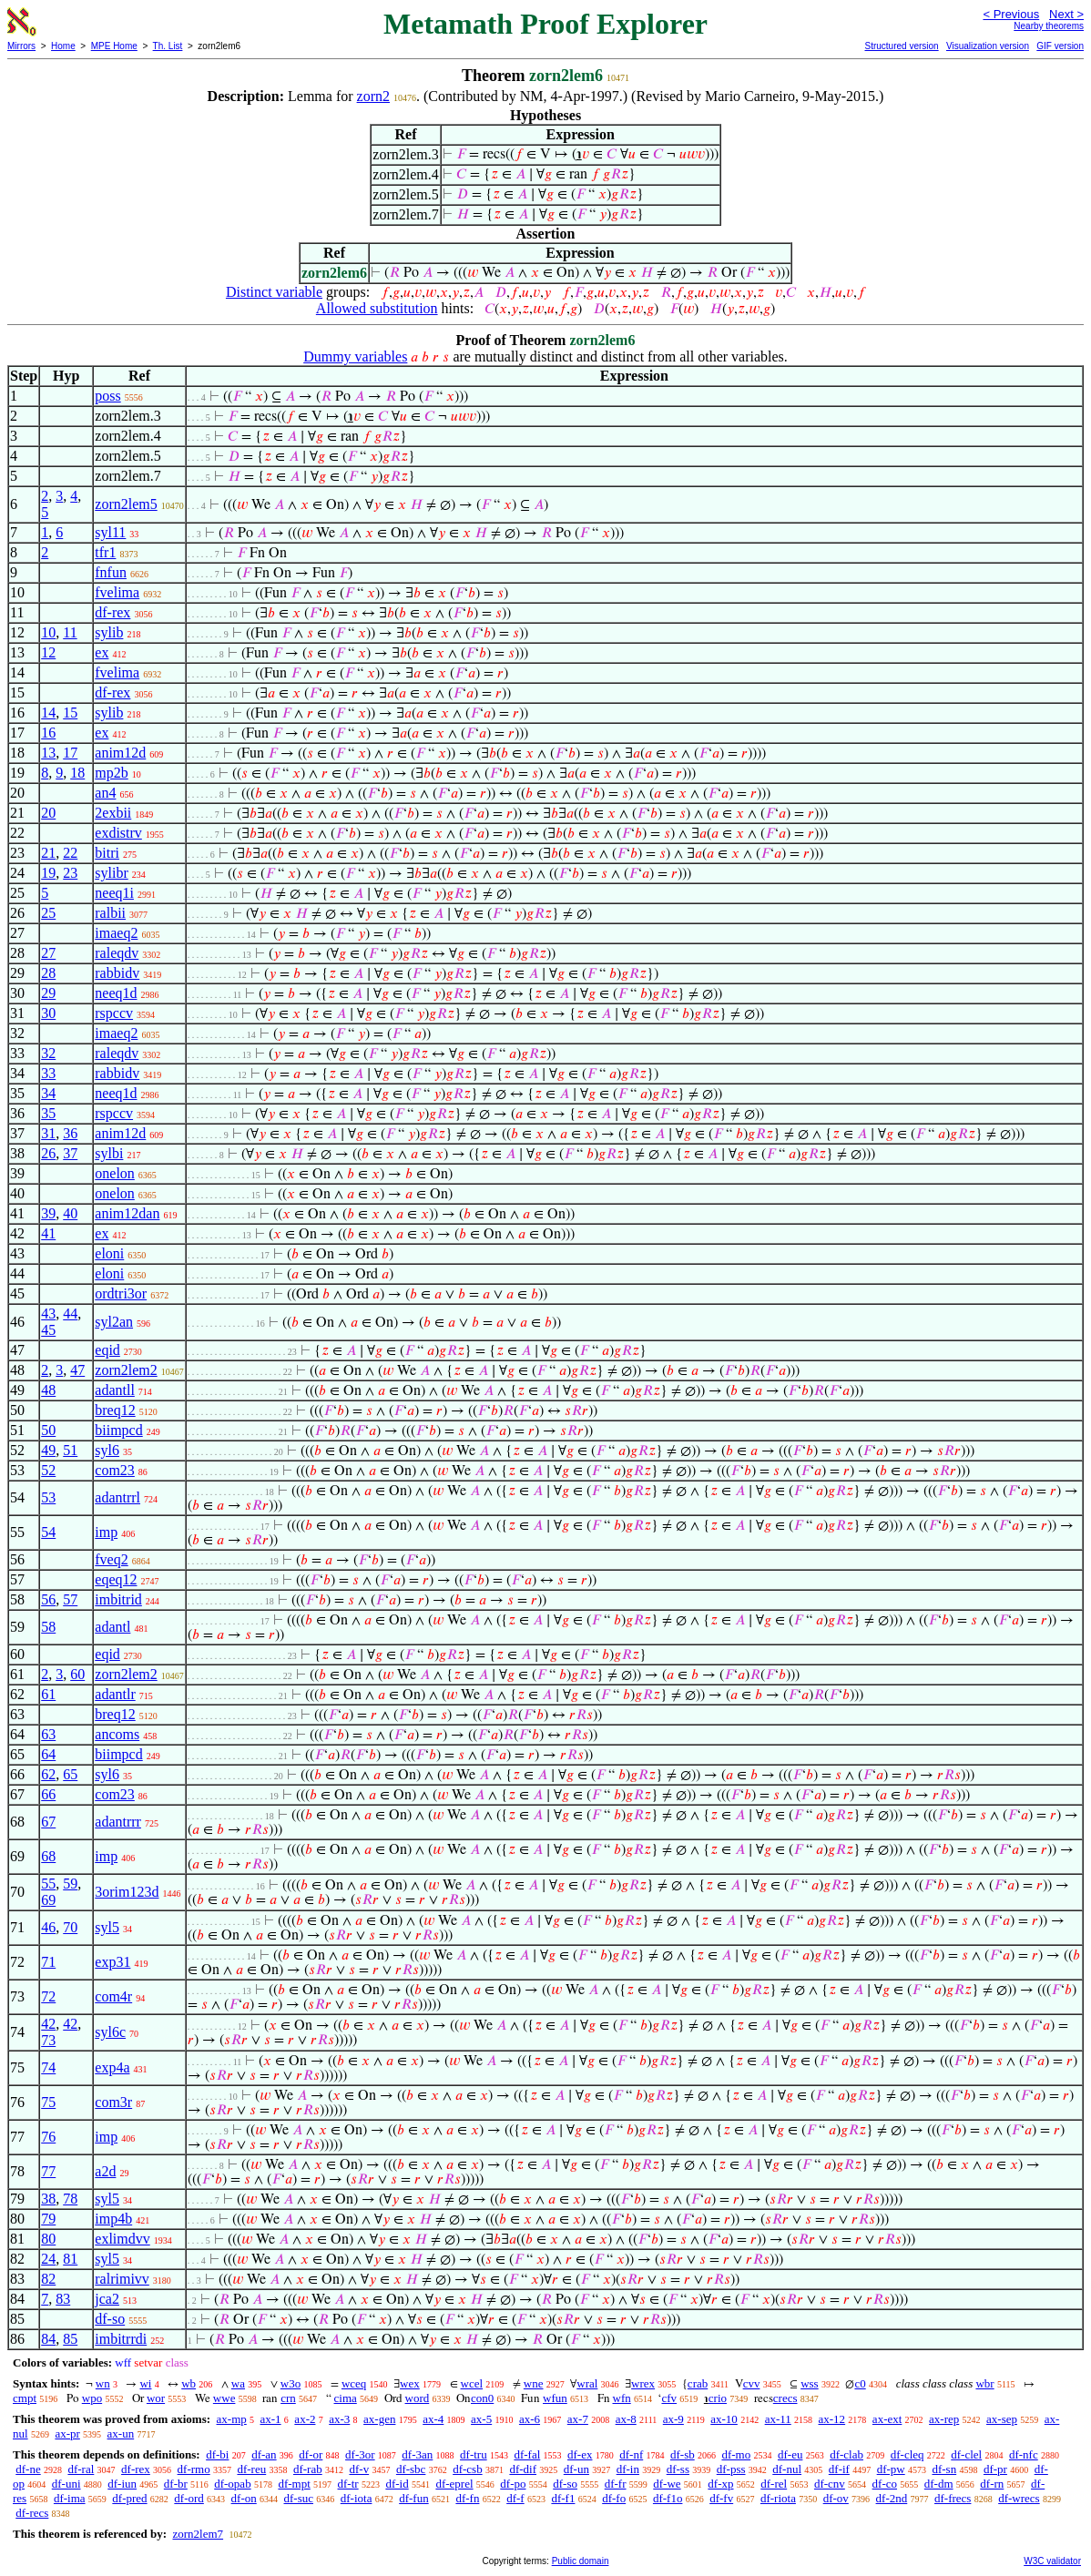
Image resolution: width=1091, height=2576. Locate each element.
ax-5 (481, 2419)
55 (48, 1883)
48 (48, 1390)
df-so (110, 2319)
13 (48, 752)
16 (48, 732)
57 (70, 1599)
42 (48, 2023)
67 (48, 1821)
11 (69, 632)
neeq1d (116, 993)
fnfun (111, 572)
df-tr (348, 2483)
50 (48, 1430)
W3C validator (1052, 2561)
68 (48, 1856)
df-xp (720, 2483)
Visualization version (987, 46)
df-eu (790, 2454)
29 (48, 993)
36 (70, 1133)
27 (48, 953)
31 (48, 1133)
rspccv (114, 1013)
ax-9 (673, 2419)
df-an (263, 2454)
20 (48, 812)
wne (534, 2383)
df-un (576, 2469)
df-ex (579, 2454)
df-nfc (1023, 2454)
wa (238, 2383)
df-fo (614, 2498)
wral (586, 2383)
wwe (224, 2398)
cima (345, 2398)
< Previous (1011, 14)
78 (70, 2198)
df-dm (938, 2483)
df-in (628, 2469)
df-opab (232, 2483)
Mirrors (21, 46)
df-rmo (194, 2469)
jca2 (107, 2298)
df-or (310, 2454)
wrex (643, 2383)
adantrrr (118, 1821)
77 (48, 2171)
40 (70, 1213)
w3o (290, 2383)
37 (70, 1153)
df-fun (414, 2498)
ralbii (110, 913)
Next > (1066, 14)
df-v (359, 2469)
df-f (515, 2498)
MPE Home (114, 46)
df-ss (678, 2469)
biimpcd (118, 1430)
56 (48, 1599)
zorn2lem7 (197, 2533)
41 (48, 1233)
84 (48, 2339)
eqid (107, 1350)
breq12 (115, 1410)
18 (77, 772)
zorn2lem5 (126, 504)
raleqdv (116, 953)
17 (70, 752)
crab (698, 2383)
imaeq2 (116, 933)
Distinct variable (274, 292)
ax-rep (944, 2419)
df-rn (992, 2483)
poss (107, 395)
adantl (112, 1626)
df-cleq (907, 2454)
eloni (109, 1253)
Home (63, 46)
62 (48, 1774)
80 (48, 2238)
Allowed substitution (377, 308)
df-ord (189, 2498)
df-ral (80, 2469)
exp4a (112, 2067)
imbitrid (118, 1599)
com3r (113, 2102)
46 (48, 1927)
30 (48, 1013)
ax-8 (626, 2419)
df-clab (846, 2454)
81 (70, 2258)
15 (70, 712)
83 (63, 2298)
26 (48, 1153)
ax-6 (529, 2419)
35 (48, 1113)
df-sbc (411, 2469)
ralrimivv (122, 2278)
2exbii (113, 812)
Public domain (580, 2561)
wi (145, 2383)
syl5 (107, 1927)
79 (48, 2218)
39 (48, 1213)
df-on (244, 2498)
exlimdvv (122, 2238)
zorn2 (373, 96)
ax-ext (887, 2419)
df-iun (122, 2483)
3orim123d (126, 1891)
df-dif (522, 2469)
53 (48, 1497)
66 (48, 1794)
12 (48, 652)
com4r (113, 1996)
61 (48, 1694)
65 (70, 1774)
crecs (785, 2398)
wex (410, 2383)
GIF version (1060, 46)
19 (48, 873)
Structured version (901, 46)
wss (809, 2383)
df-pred (129, 2498)
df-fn (467, 2498)
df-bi (217, 2454)
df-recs (31, 2513)
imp (106, 1532)
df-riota (778, 2498)
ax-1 (270, 2419)
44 (70, 1313)
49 (48, 1450)
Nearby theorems (1049, 26)
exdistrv (118, 832)
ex (101, 652)
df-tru (473, 2454)
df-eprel (454, 2483)
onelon (115, 1173)
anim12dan (127, 1213)
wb (188, 2383)
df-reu (251, 2469)
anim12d (120, 752)
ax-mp (232, 2419)
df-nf (631, 2454)
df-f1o (668, 2498)
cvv (751, 2383)
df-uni (66, 2483)
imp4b (113, 2218)
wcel (472, 2383)
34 (48, 1093)
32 (48, 1053)
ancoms (117, 1734)
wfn (622, 2398)
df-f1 (563, 2498)
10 (48, 632)
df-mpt (294, 2483)
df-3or (360, 2454)
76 (48, 2136)
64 (48, 1754)
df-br (176, 2483)
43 (48, 1313)
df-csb (468, 2469)
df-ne (27, 2469)
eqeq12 (116, 1579)
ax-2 (304, 2419)
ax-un (121, 2433)
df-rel (773, 2483)
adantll (115, 1390)
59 (70, 1883)
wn (103, 2383)
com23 (115, 1470)
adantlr (115, 1694)
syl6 (107, 1450)
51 (70, 1450)
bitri (107, 852)
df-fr (616, 2483)
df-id (396, 2483)
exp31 (112, 1962)
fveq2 (111, 1559)
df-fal (527, 2454)
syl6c (110, 2032)
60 (77, 1674)
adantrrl (117, 1497)
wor (156, 2398)
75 (48, 2102)
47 (77, 1370)
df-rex (112, 612)
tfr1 (105, 552)
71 (48, 1962)
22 (70, 852)
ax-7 (577, 2419)
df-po (512, 2483)
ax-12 (832, 2419)
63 (48, 1734)
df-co (884, 2483)
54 (48, 1532)
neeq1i (114, 893)
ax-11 (778, 2419)
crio (718, 2398)
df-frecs (952, 2498)
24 (48, 2258)
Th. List (168, 46)
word (417, 2398)
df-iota (356, 2498)
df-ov (836, 2498)
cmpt (24, 2398)
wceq (354, 2383)
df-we (666, 2483)
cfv (669, 2398)
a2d (105, 2171)
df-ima (70, 2498)
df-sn (944, 2469)
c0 (859, 2383)
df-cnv (829, 2483)
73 (48, 2040)
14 (48, 712)
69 (48, 1900)
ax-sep (1001, 2419)
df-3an (417, 2454)
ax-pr (67, 2433)
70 (70, 1927)
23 (70, 873)
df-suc (299, 2498)
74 (48, 2067)
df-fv (721, 2498)
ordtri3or (121, 1293)
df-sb (682, 2454)
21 (48, 852)
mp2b (111, 772)
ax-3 (339, 2419)
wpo (92, 2398)
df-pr (995, 2469)
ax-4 (433, 2419)
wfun (555, 2398)
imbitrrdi (121, 2339)
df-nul (786, 2469)
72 (48, 1996)
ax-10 (724, 2419)
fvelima (117, 592)
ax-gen (379, 2419)
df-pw (891, 2469)
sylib (109, 632)
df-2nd (892, 2498)
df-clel (966, 2454)
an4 (105, 792)
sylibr (111, 873)
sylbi (109, 1153)
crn (288, 2398)
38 (48, 2198)
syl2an (114, 1321)
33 (48, 1073)
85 (70, 2339)
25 (48, 913)
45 (48, 1330)
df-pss (731, 2469)
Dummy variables (355, 356)
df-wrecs (1018, 2498)
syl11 (110, 532)
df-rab (307, 2469)
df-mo (735, 2454)
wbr (984, 2383)
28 (48, 973)
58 (48, 1626)
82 (48, 2278)
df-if (839, 2469)
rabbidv (117, 973)
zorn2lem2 (126, 1370)
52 (48, 1470)
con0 (482, 2398)
